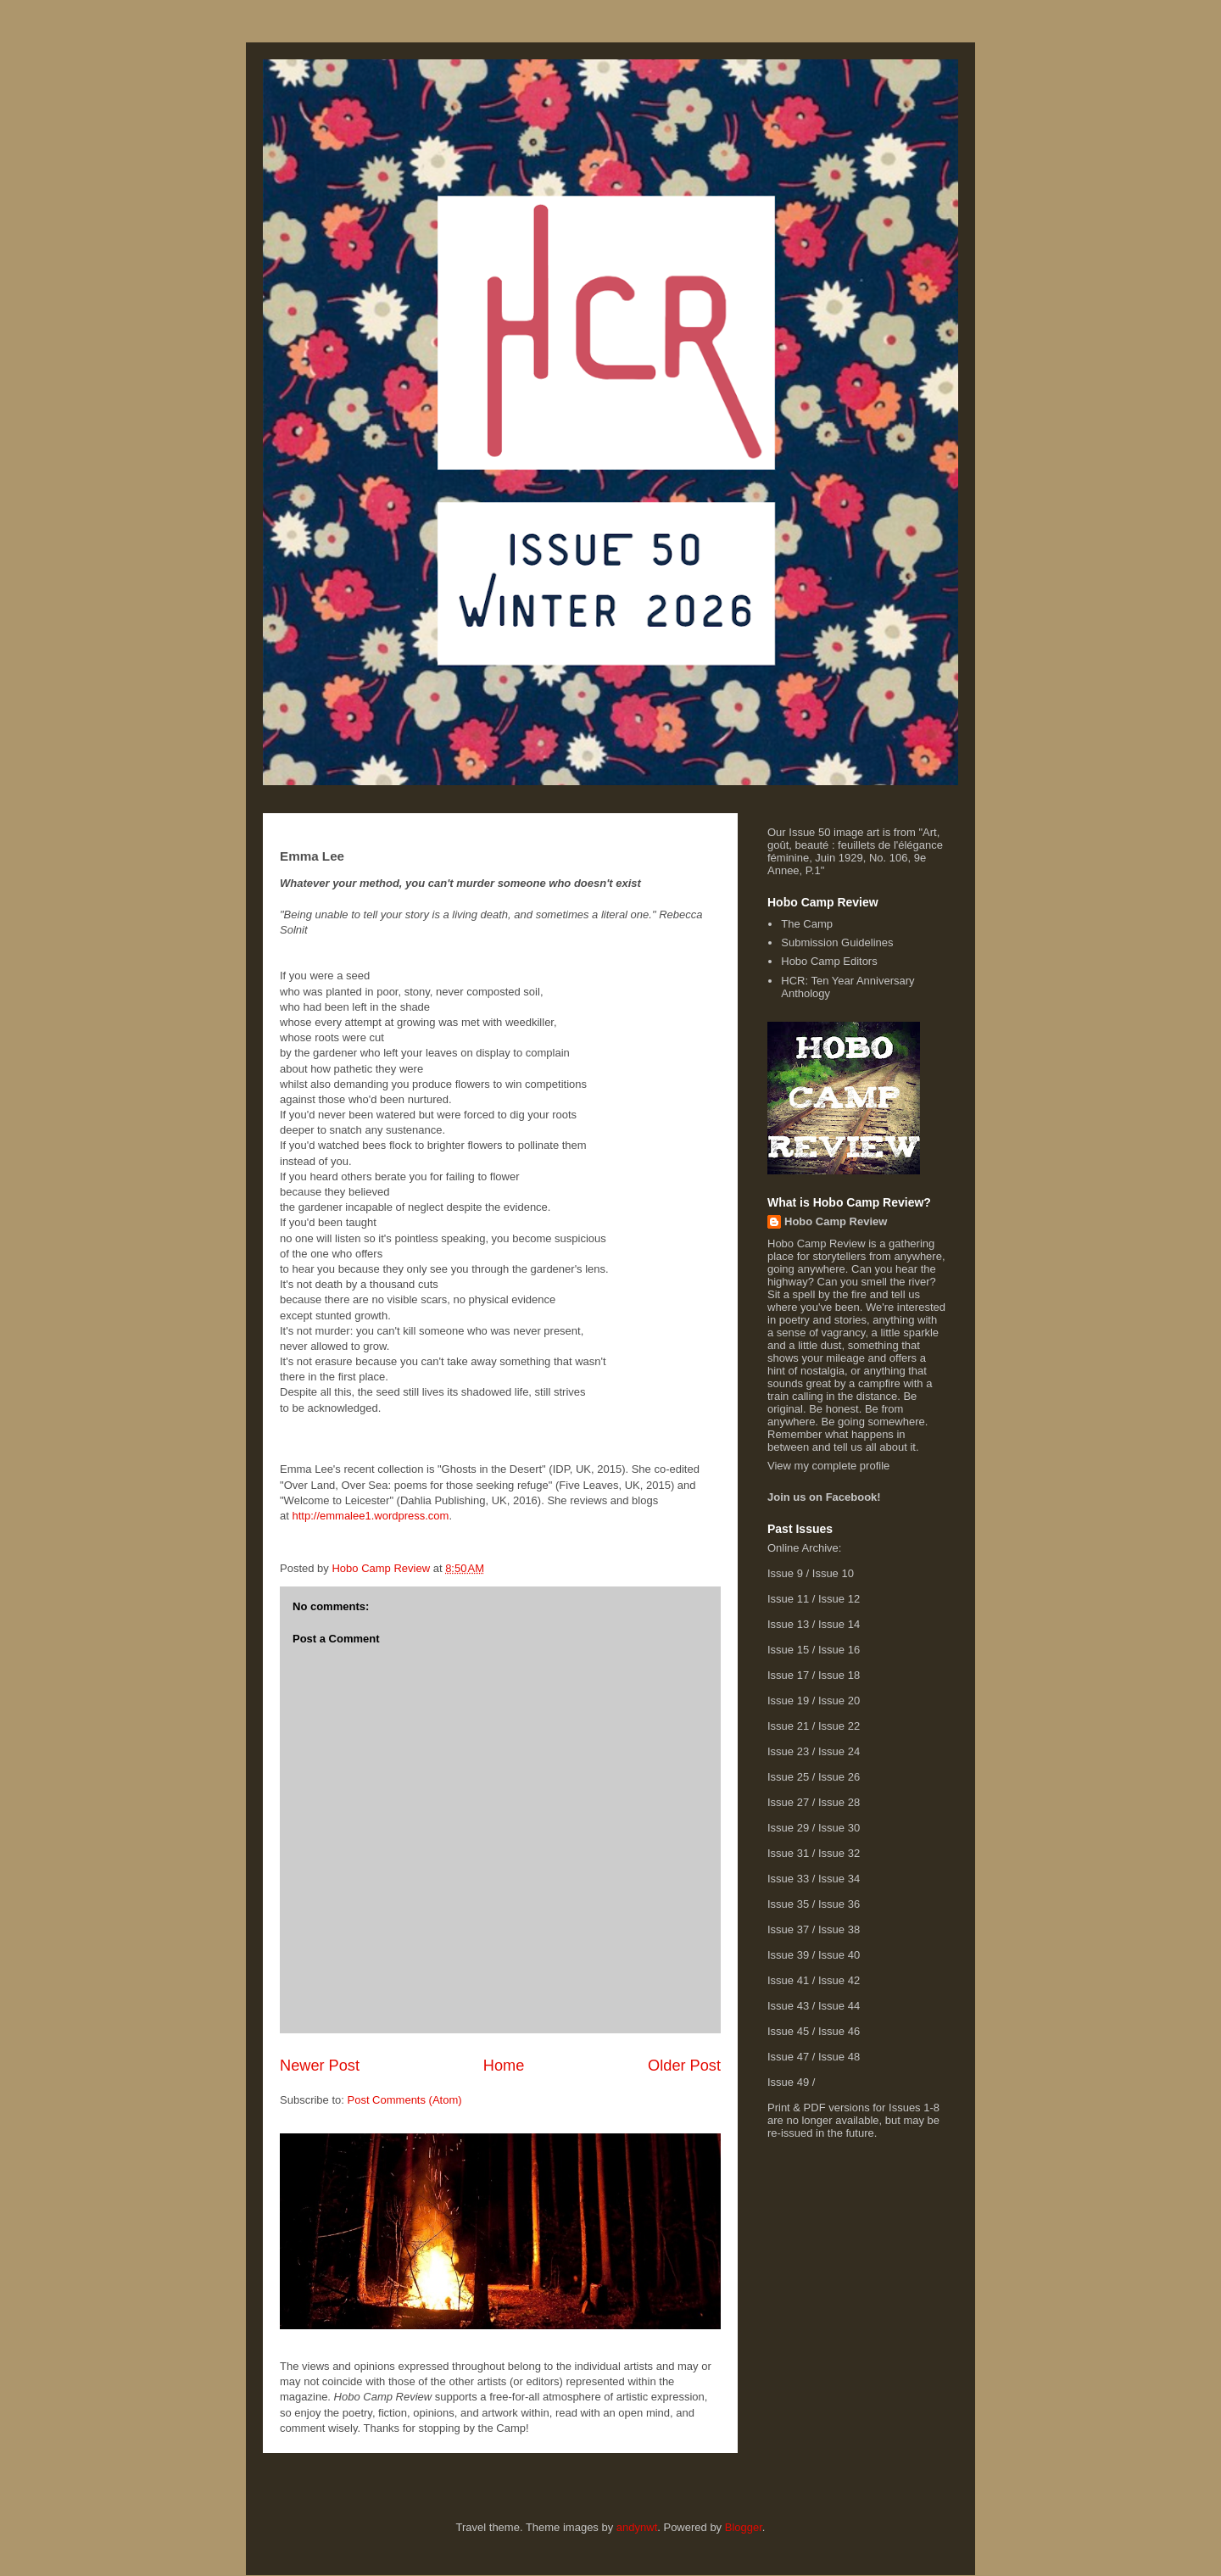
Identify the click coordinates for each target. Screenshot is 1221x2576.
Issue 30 (839, 1827)
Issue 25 (788, 1776)
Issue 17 (788, 1675)
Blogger (743, 2527)
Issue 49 (788, 2082)
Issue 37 (788, 1929)
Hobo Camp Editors (829, 961)
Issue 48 (839, 2056)
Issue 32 (839, 1853)
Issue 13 (788, 1624)
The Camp (807, 923)
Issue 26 (839, 1776)
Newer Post (320, 2065)
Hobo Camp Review (835, 1221)
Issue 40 (839, 1955)
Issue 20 (839, 1700)
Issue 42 (839, 1980)
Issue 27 (788, 1802)
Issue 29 (788, 1827)
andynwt (636, 2527)
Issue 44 (839, 2005)
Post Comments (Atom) (405, 2100)
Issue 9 (785, 1573)
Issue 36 (839, 1904)
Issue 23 (788, 1751)
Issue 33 (788, 1878)
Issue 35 (788, 1904)
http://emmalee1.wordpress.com (370, 1515)
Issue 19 (788, 1700)
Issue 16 (839, 1649)
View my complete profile (828, 1465)
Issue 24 (839, 1751)
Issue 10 (833, 1573)
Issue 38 (839, 1929)
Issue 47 (788, 2056)
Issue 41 (788, 1980)
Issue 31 (788, 1853)
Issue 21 (788, 1726)
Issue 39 (788, 1955)
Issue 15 (788, 1649)
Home (504, 2065)
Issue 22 (839, 1726)
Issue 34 (839, 1878)
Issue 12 (839, 1598)
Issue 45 (788, 2031)
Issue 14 (839, 1624)
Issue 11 (788, 1598)
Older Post (684, 2065)
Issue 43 (788, 2005)
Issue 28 (839, 1802)
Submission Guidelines (837, 942)
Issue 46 (839, 2031)
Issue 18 (839, 1675)
